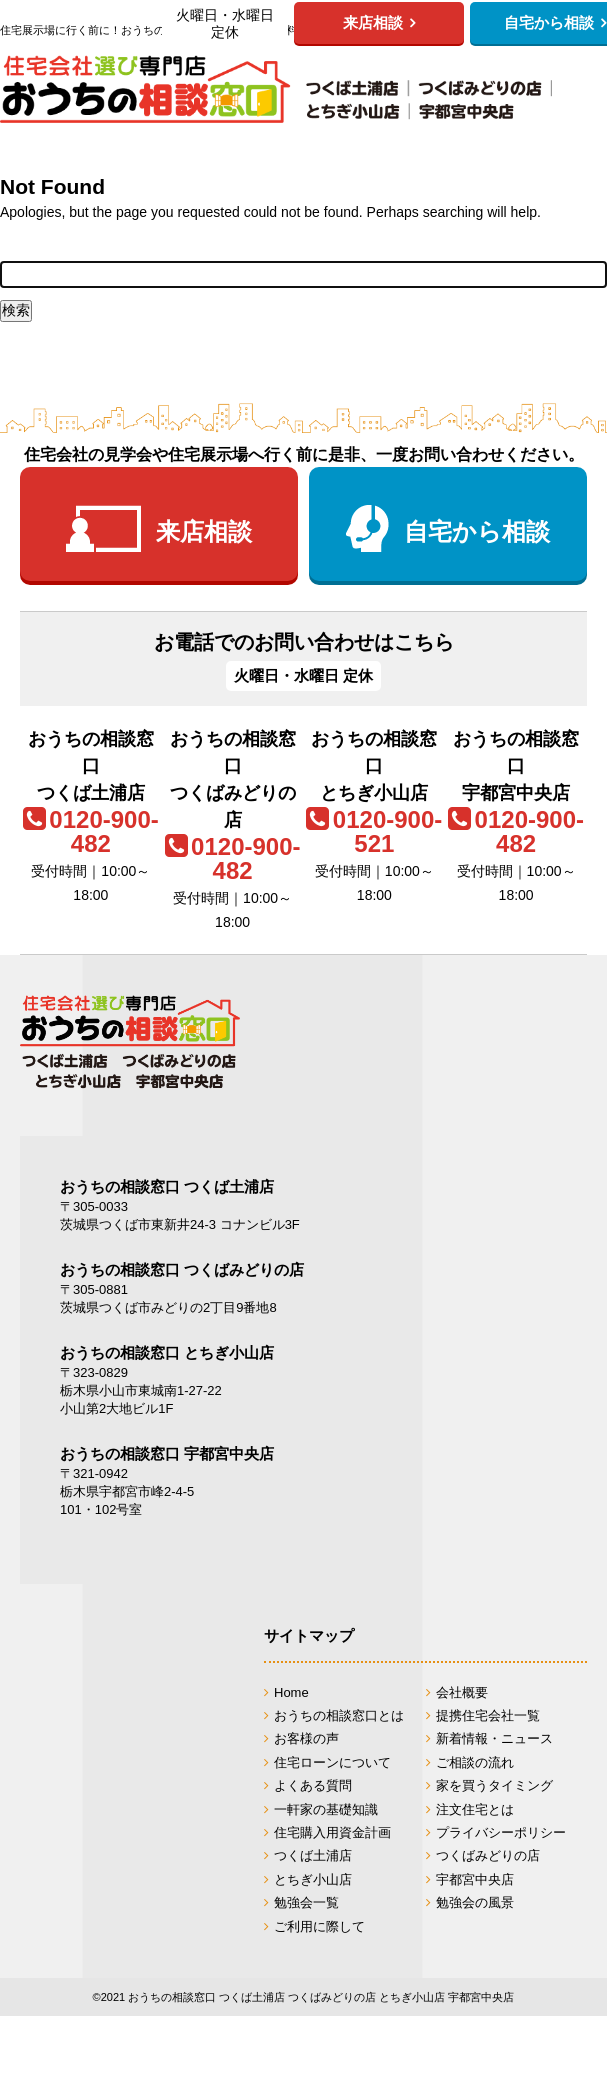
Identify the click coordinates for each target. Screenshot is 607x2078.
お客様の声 (306, 1738)
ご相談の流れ (475, 1762)
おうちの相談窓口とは (339, 1715)
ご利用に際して (319, 1926)
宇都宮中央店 (475, 1879)
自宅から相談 (477, 531)
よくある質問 (313, 1785)
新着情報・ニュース (494, 1738)
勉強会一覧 (306, 1902)
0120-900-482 (103, 831)
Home (291, 1692)
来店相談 (204, 531)
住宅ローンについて (332, 1762)
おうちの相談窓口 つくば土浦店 (167, 1186)
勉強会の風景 (475, 1902)
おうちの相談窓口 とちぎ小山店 (167, 1352)
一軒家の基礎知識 (326, 1809)
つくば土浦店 (313, 1855)
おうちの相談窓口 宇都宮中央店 (167, 1453)
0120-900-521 (387, 831)
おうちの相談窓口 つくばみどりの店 (182, 1269)
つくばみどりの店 (488, 1855)
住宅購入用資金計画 (332, 1832)
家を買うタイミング (494, 1785)
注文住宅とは (475, 1809)
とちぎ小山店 (313, 1879)
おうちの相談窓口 (276, 89)
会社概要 (462, 1692)
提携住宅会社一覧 (488, 1715)
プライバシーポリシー (501, 1832)
